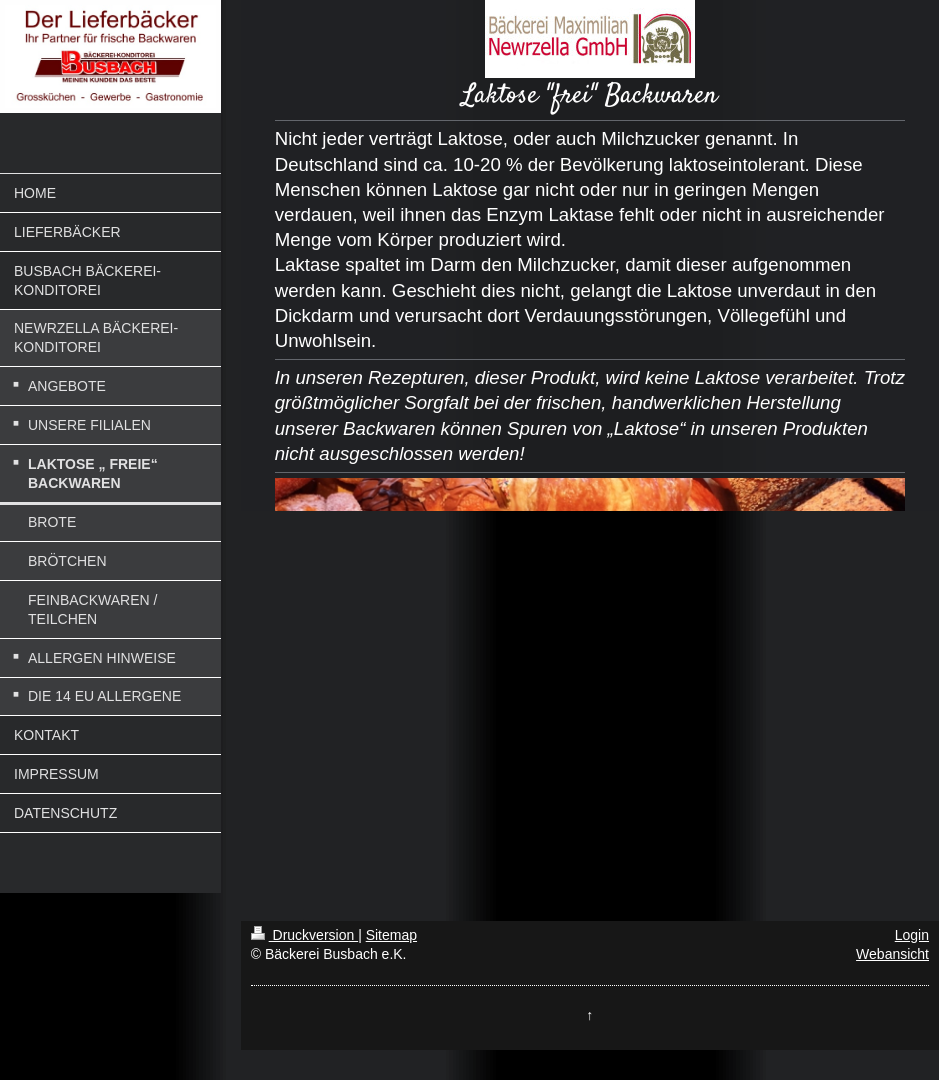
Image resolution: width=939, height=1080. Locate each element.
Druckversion (304, 935)
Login (912, 935)
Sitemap (391, 935)
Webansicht (892, 954)
